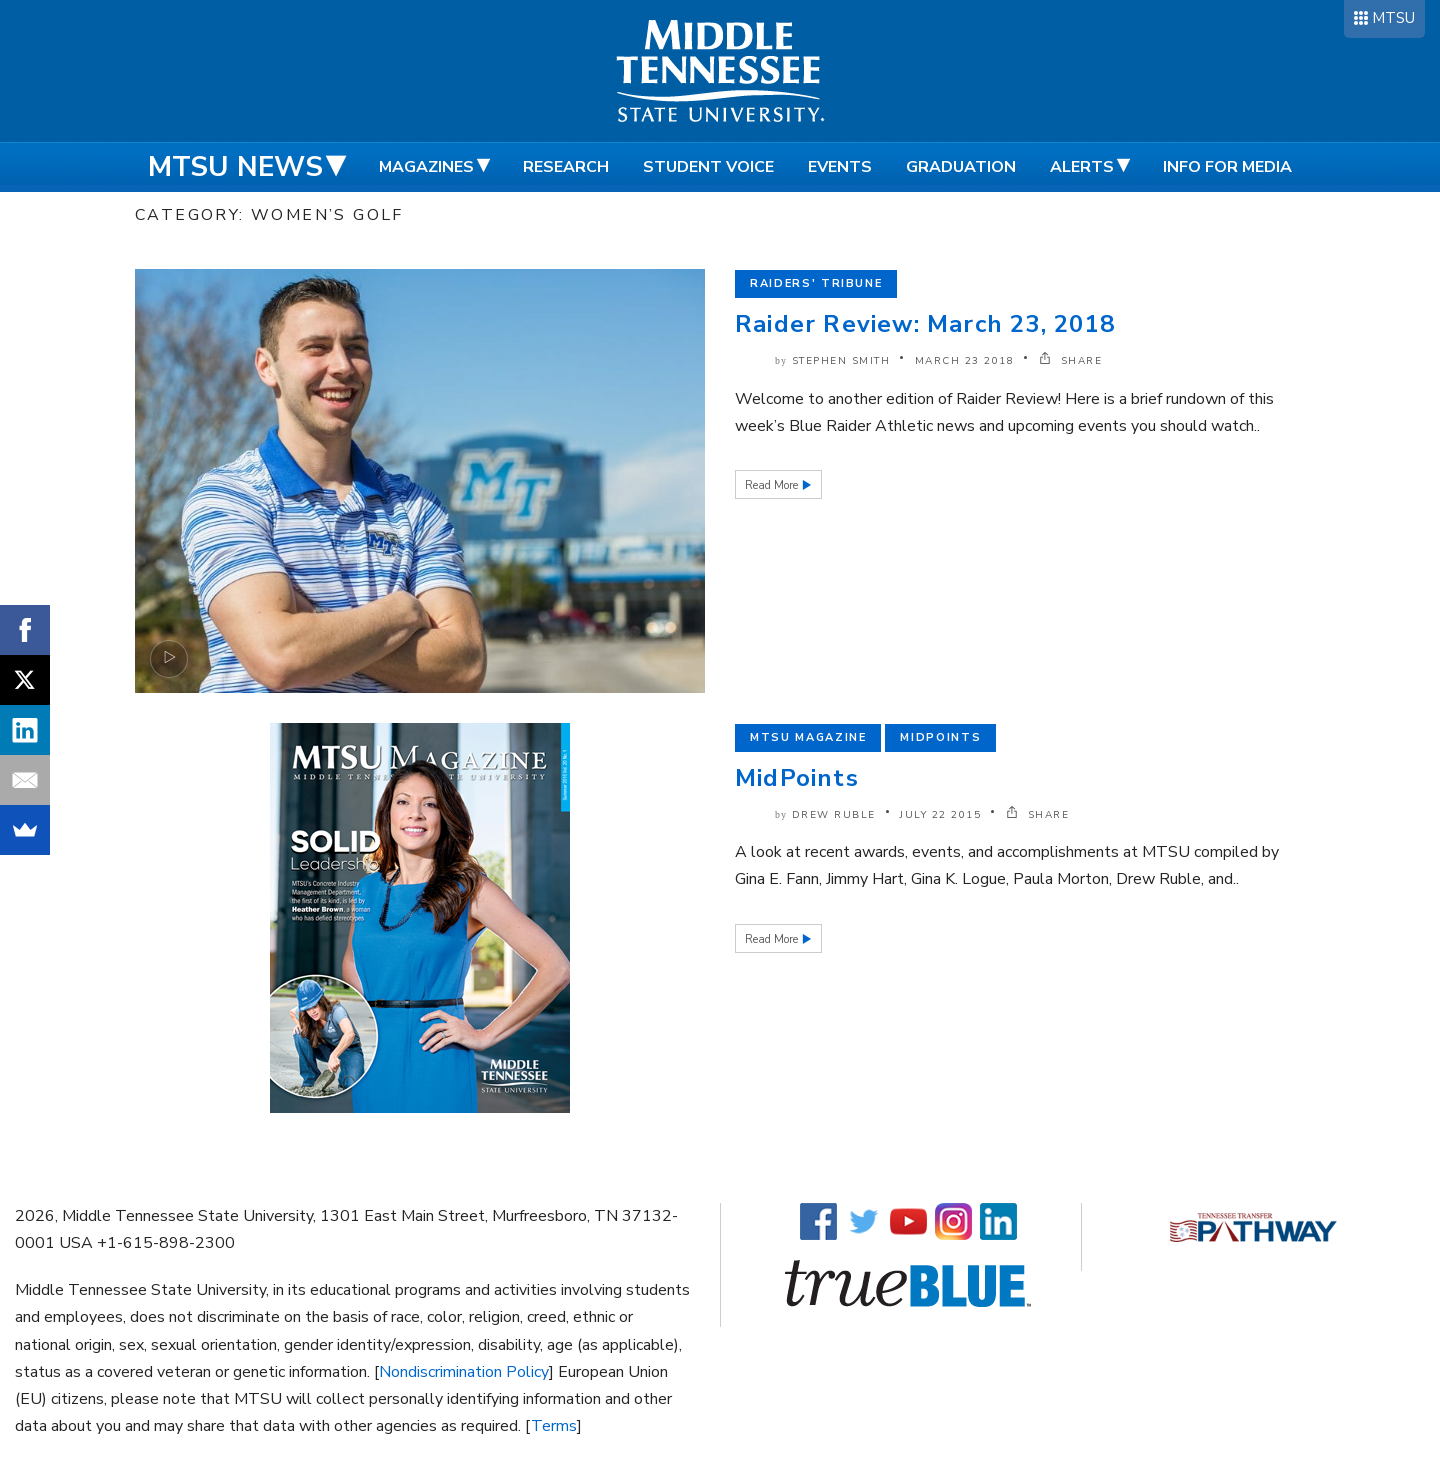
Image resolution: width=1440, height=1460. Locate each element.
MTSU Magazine (808, 737)
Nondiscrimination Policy (464, 1372)
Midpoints (940, 737)
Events (840, 167)
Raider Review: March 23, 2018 (925, 324)
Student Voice (708, 167)
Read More (773, 485)
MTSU (1393, 18)
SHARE (1071, 361)
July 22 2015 (940, 815)
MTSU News (235, 167)
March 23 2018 (965, 361)
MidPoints (797, 778)
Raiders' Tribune (816, 283)
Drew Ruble (834, 815)
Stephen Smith (841, 361)
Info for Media (1227, 167)
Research (566, 167)
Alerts (1082, 167)
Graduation (961, 167)
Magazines (426, 167)
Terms (554, 1426)
